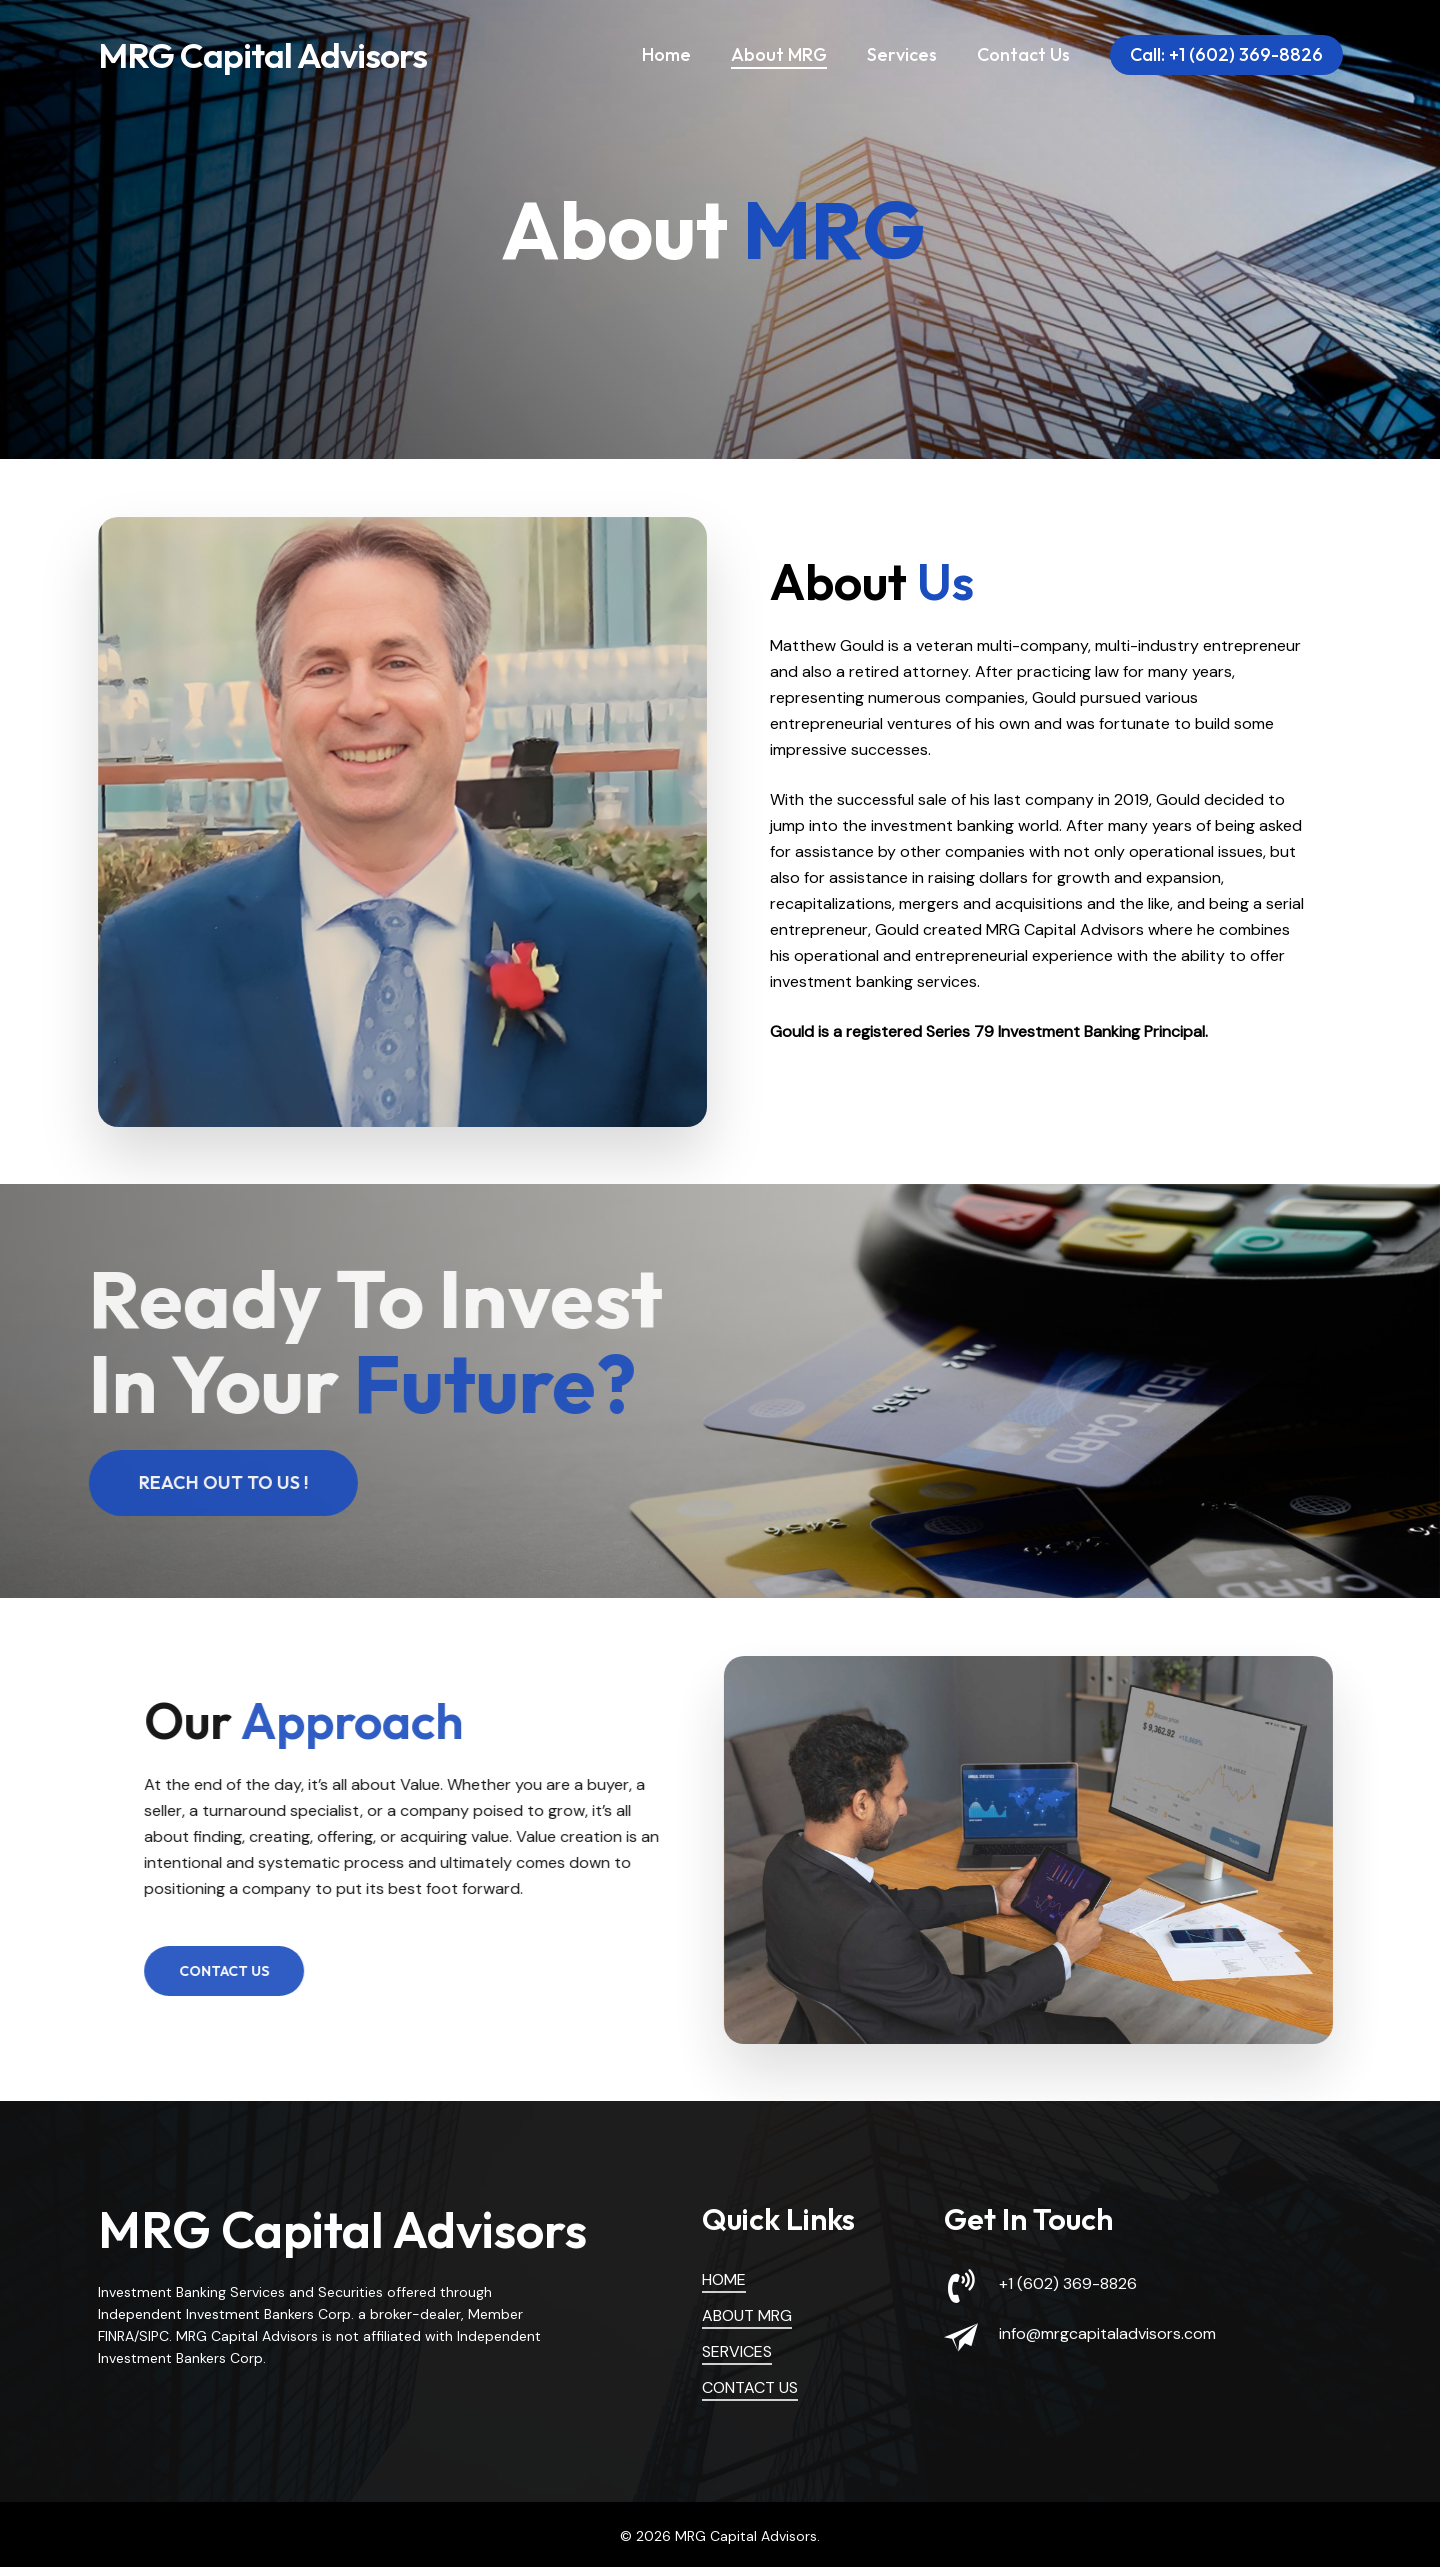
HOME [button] (724, 2279)
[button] (206, 1483)
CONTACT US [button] (750, 2387)
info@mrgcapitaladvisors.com (1107, 2333)
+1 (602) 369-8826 (1068, 2283)
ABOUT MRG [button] (747, 2315)
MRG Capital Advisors (262, 58)
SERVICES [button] (737, 2351)
